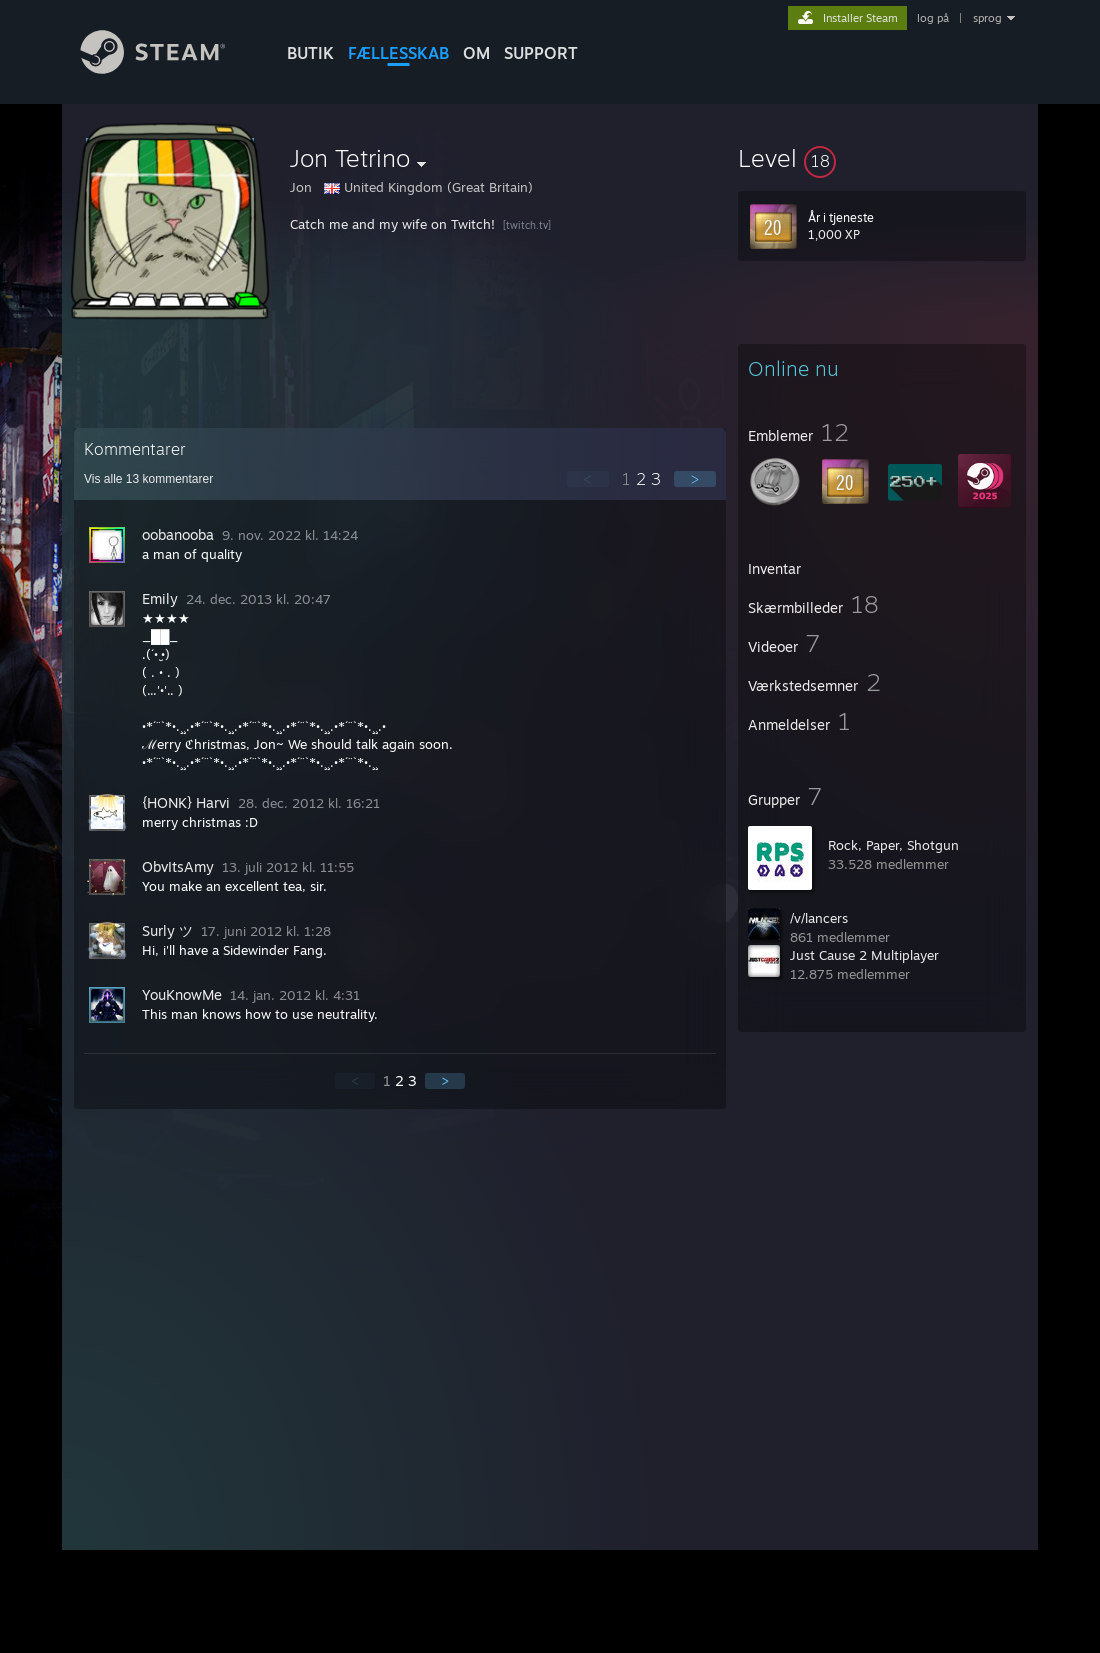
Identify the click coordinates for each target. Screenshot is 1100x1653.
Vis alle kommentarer (148, 479)
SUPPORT (541, 53)
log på (933, 18)
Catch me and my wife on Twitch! (392, 224)
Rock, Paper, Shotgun (893, 845)
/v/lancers (819, 918)
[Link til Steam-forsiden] (168, 68)
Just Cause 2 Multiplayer (864, 955)
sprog (987, 18)
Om (476, 53)
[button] (882, 158)
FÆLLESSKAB (398, 53)
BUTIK (310, 53)
